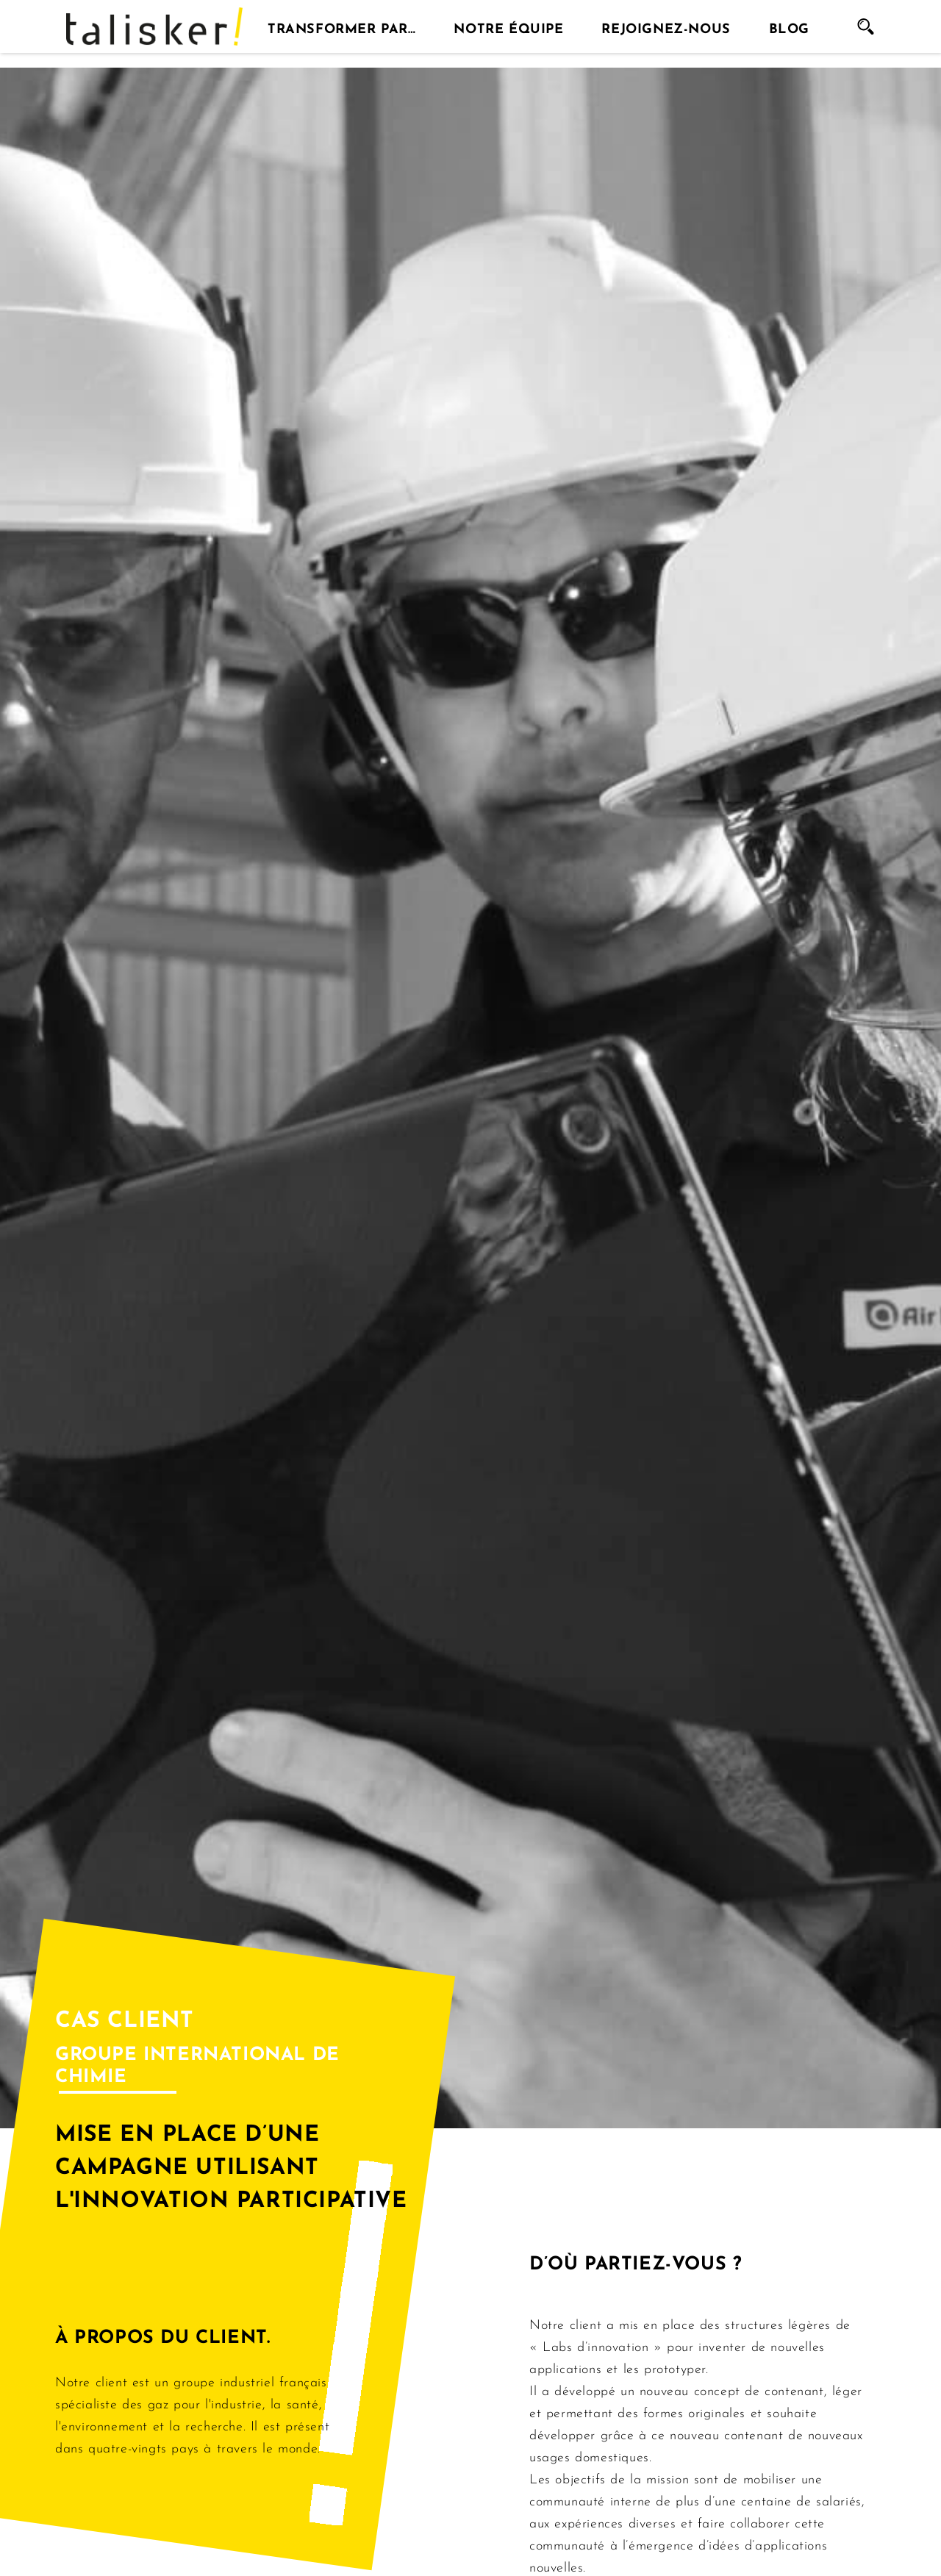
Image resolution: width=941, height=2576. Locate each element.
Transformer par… (342, 26)
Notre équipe (508, 26)
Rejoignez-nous (665, 26)
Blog (789, 26)
